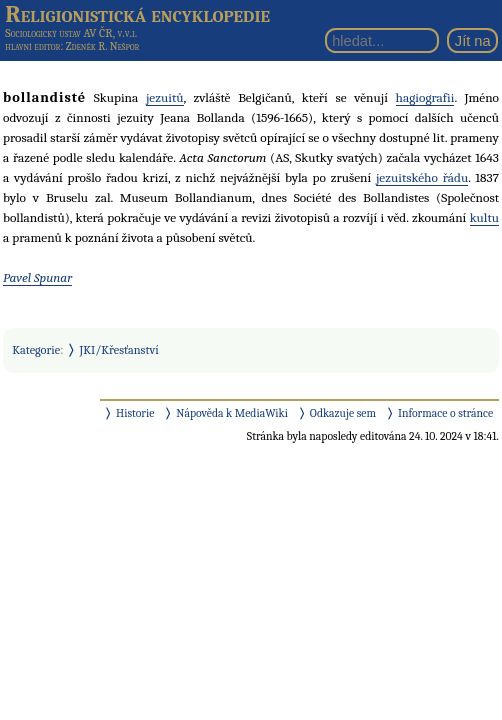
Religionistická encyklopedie (137, 14)
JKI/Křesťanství (119, 350)
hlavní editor (32, 46)
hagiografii (425, 97)
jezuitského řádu (422, 177)
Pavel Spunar (37, 277)
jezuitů (165, 97)
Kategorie (36, 350)
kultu (484, 217)
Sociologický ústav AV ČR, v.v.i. (71, 33)
